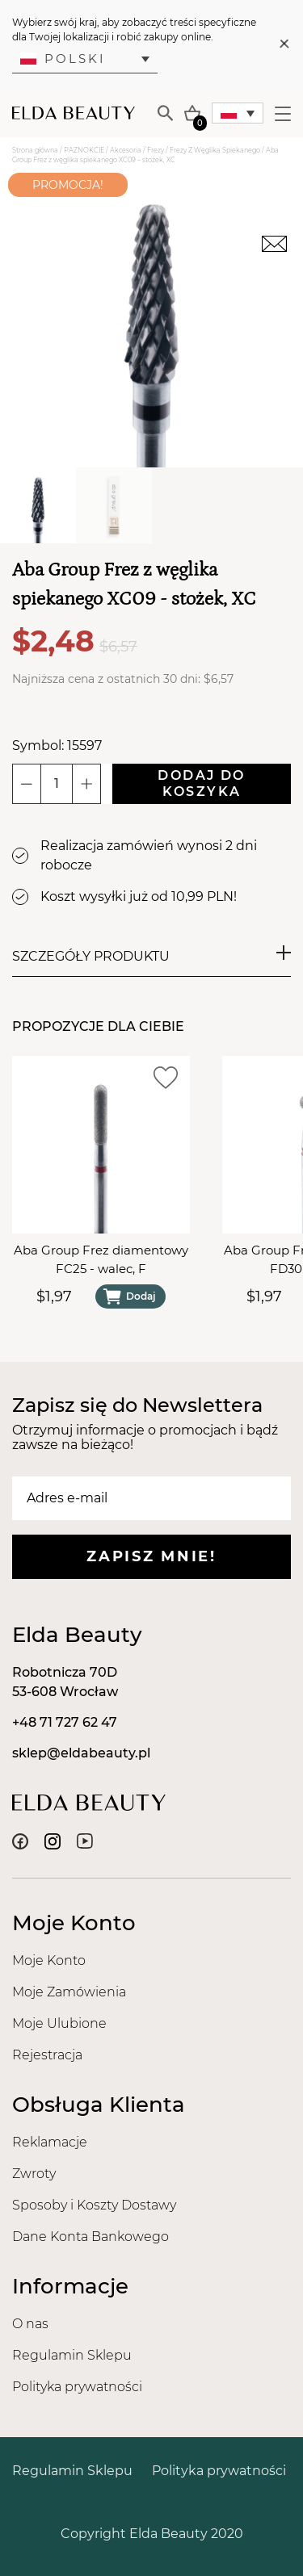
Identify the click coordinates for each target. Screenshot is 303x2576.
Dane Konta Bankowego (90, 2236)
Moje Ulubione (59, 2023)
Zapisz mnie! (151, 1556)
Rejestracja (47, 2055)
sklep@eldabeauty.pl (81, 1753)
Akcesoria (125, 150)
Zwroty (34, 2173)
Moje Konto (49, 1960)
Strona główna (35, 150)
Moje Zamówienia (69, 1992)
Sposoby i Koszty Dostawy (94, 2205)
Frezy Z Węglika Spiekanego (215, 150)
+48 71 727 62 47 (64, 1722)
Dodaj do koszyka (201, 783)
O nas (30, 2323)
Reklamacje (49, 2142)
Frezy (155, 150)
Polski (63, 58)
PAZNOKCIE (84, 150)
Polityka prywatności (77, 2386)
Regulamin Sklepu (72, 2355)
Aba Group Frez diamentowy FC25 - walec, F (101, 1259)
